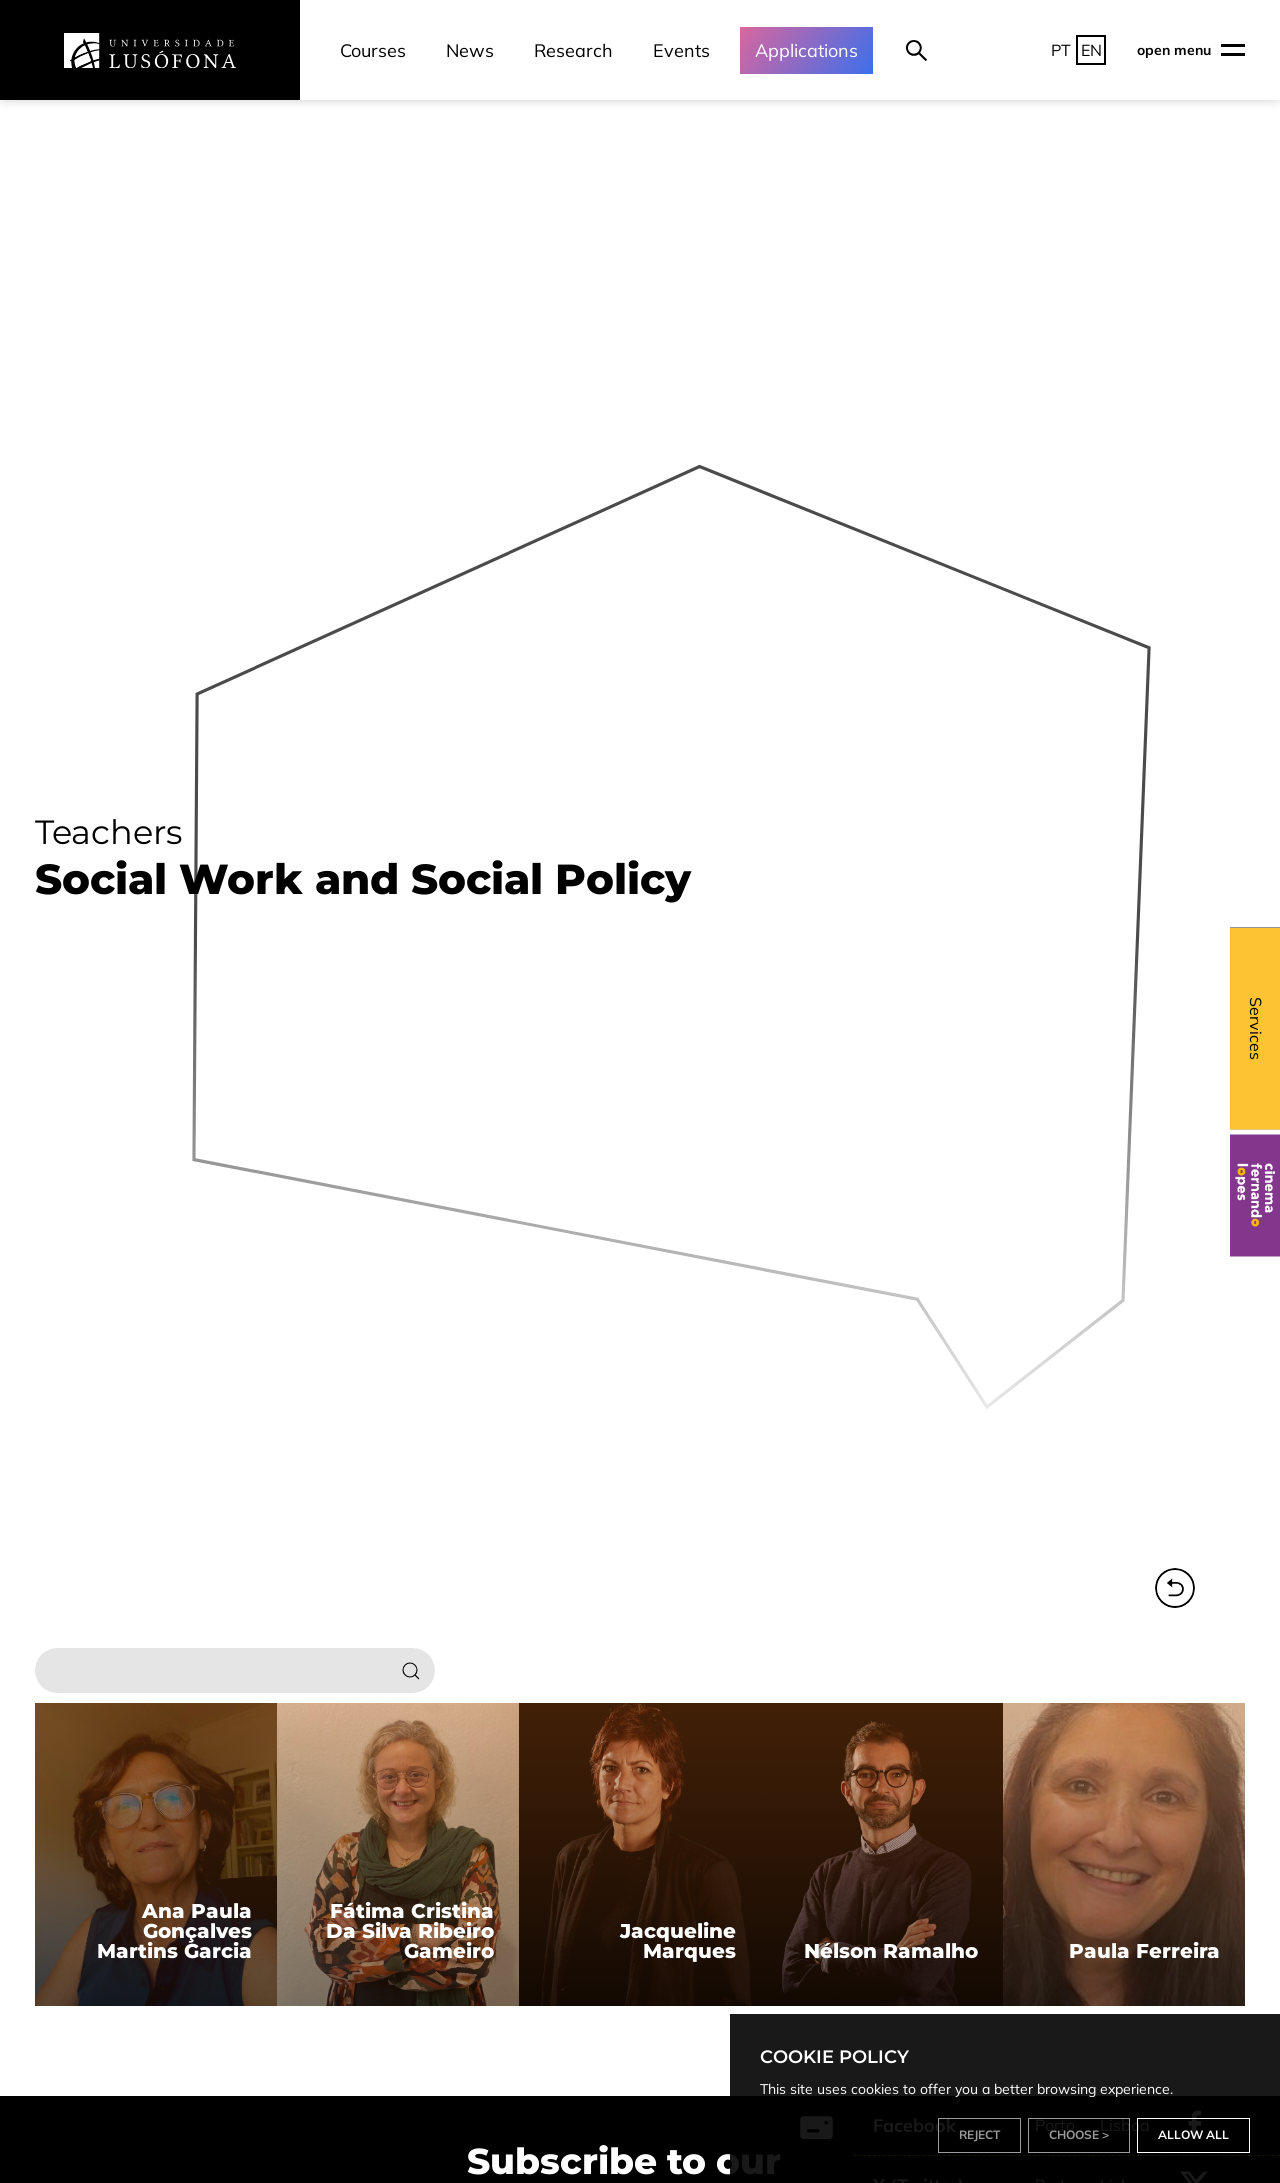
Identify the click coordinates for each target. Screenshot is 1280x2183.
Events (681, 50)
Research (573, 50)
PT (1061, 50)
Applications (806, 50)
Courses (373, 50)
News (470, 50)
